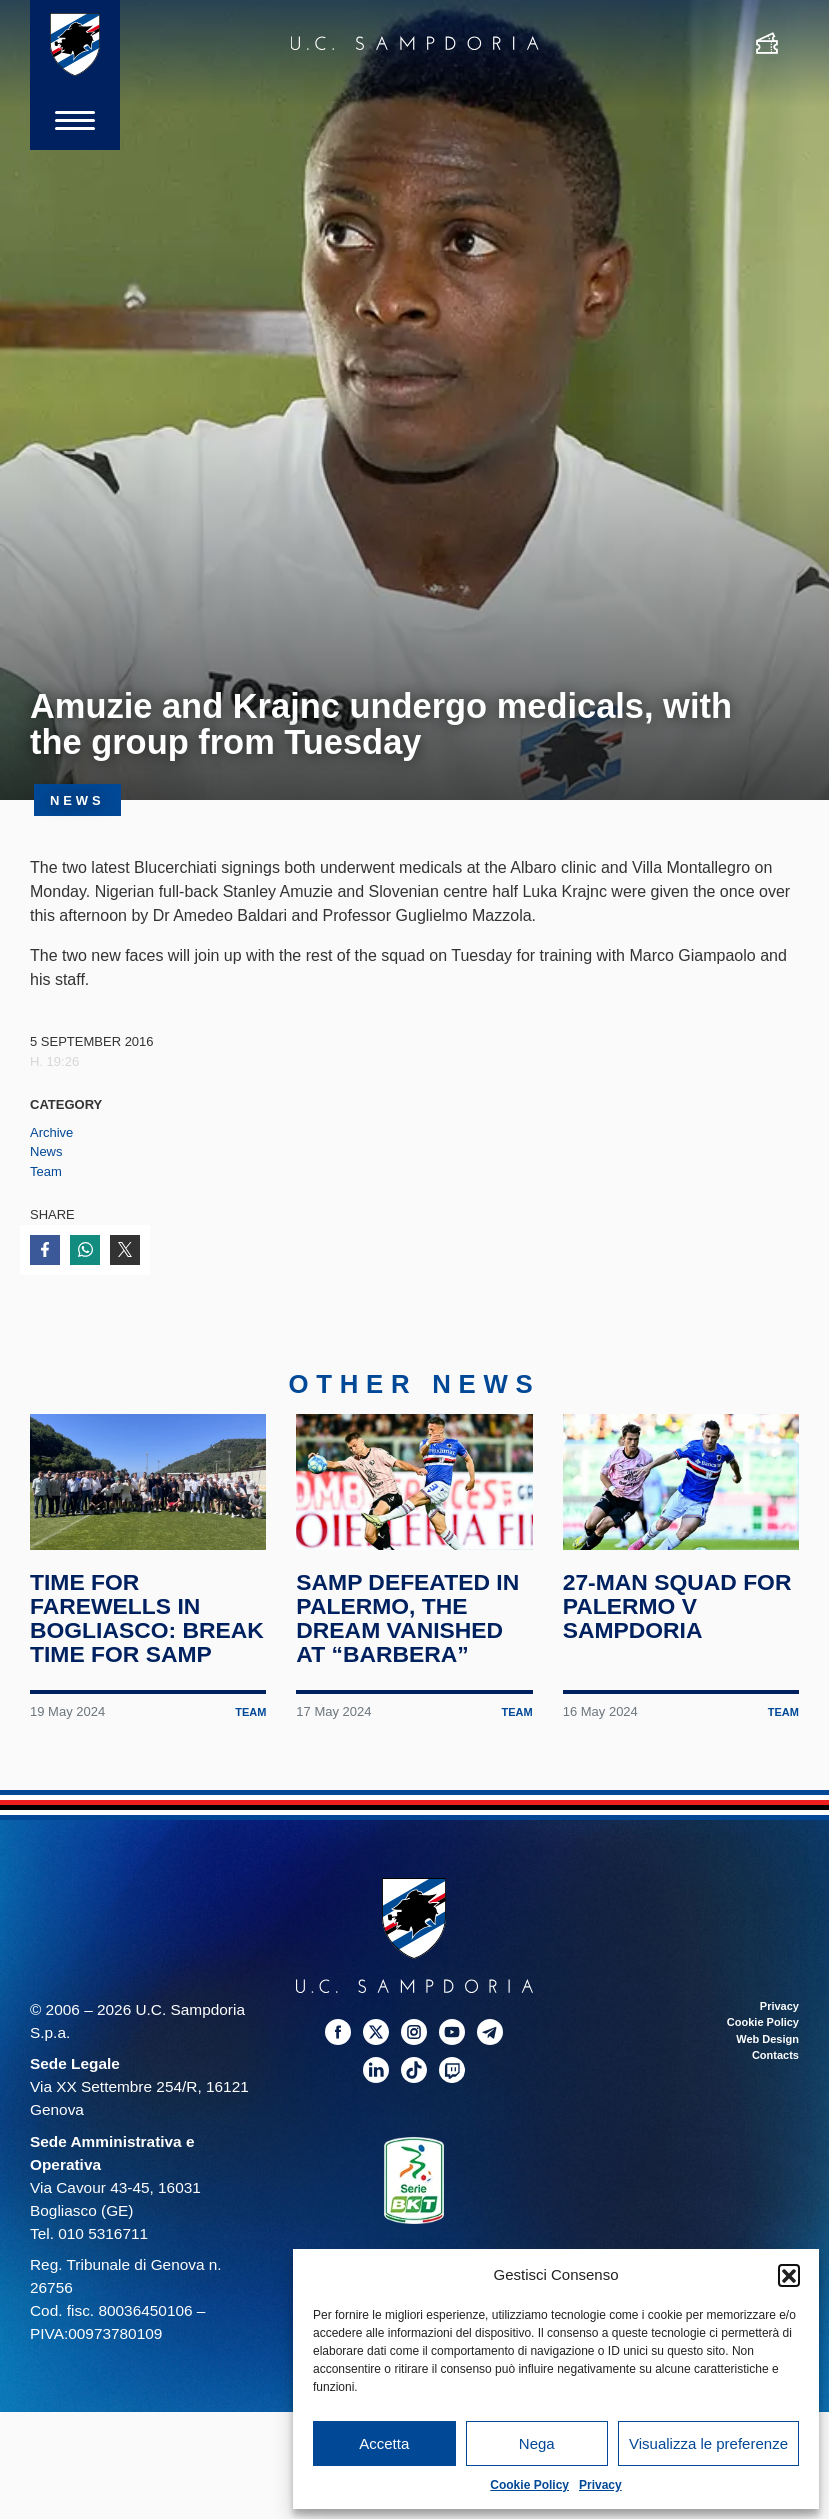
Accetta (384, 2443)
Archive (51, 1132)
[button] (789, 2275)
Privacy (600, 2485)
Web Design (767, 2039)
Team (46, 1171)
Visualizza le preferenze (708, 2443)
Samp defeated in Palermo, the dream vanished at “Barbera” (407, 1618)
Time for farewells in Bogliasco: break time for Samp (147, 1618)
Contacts (775, 2055)
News (46, 1151)
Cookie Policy (529, 2485)
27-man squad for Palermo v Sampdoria (677, 1606)
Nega (537, 2443)
